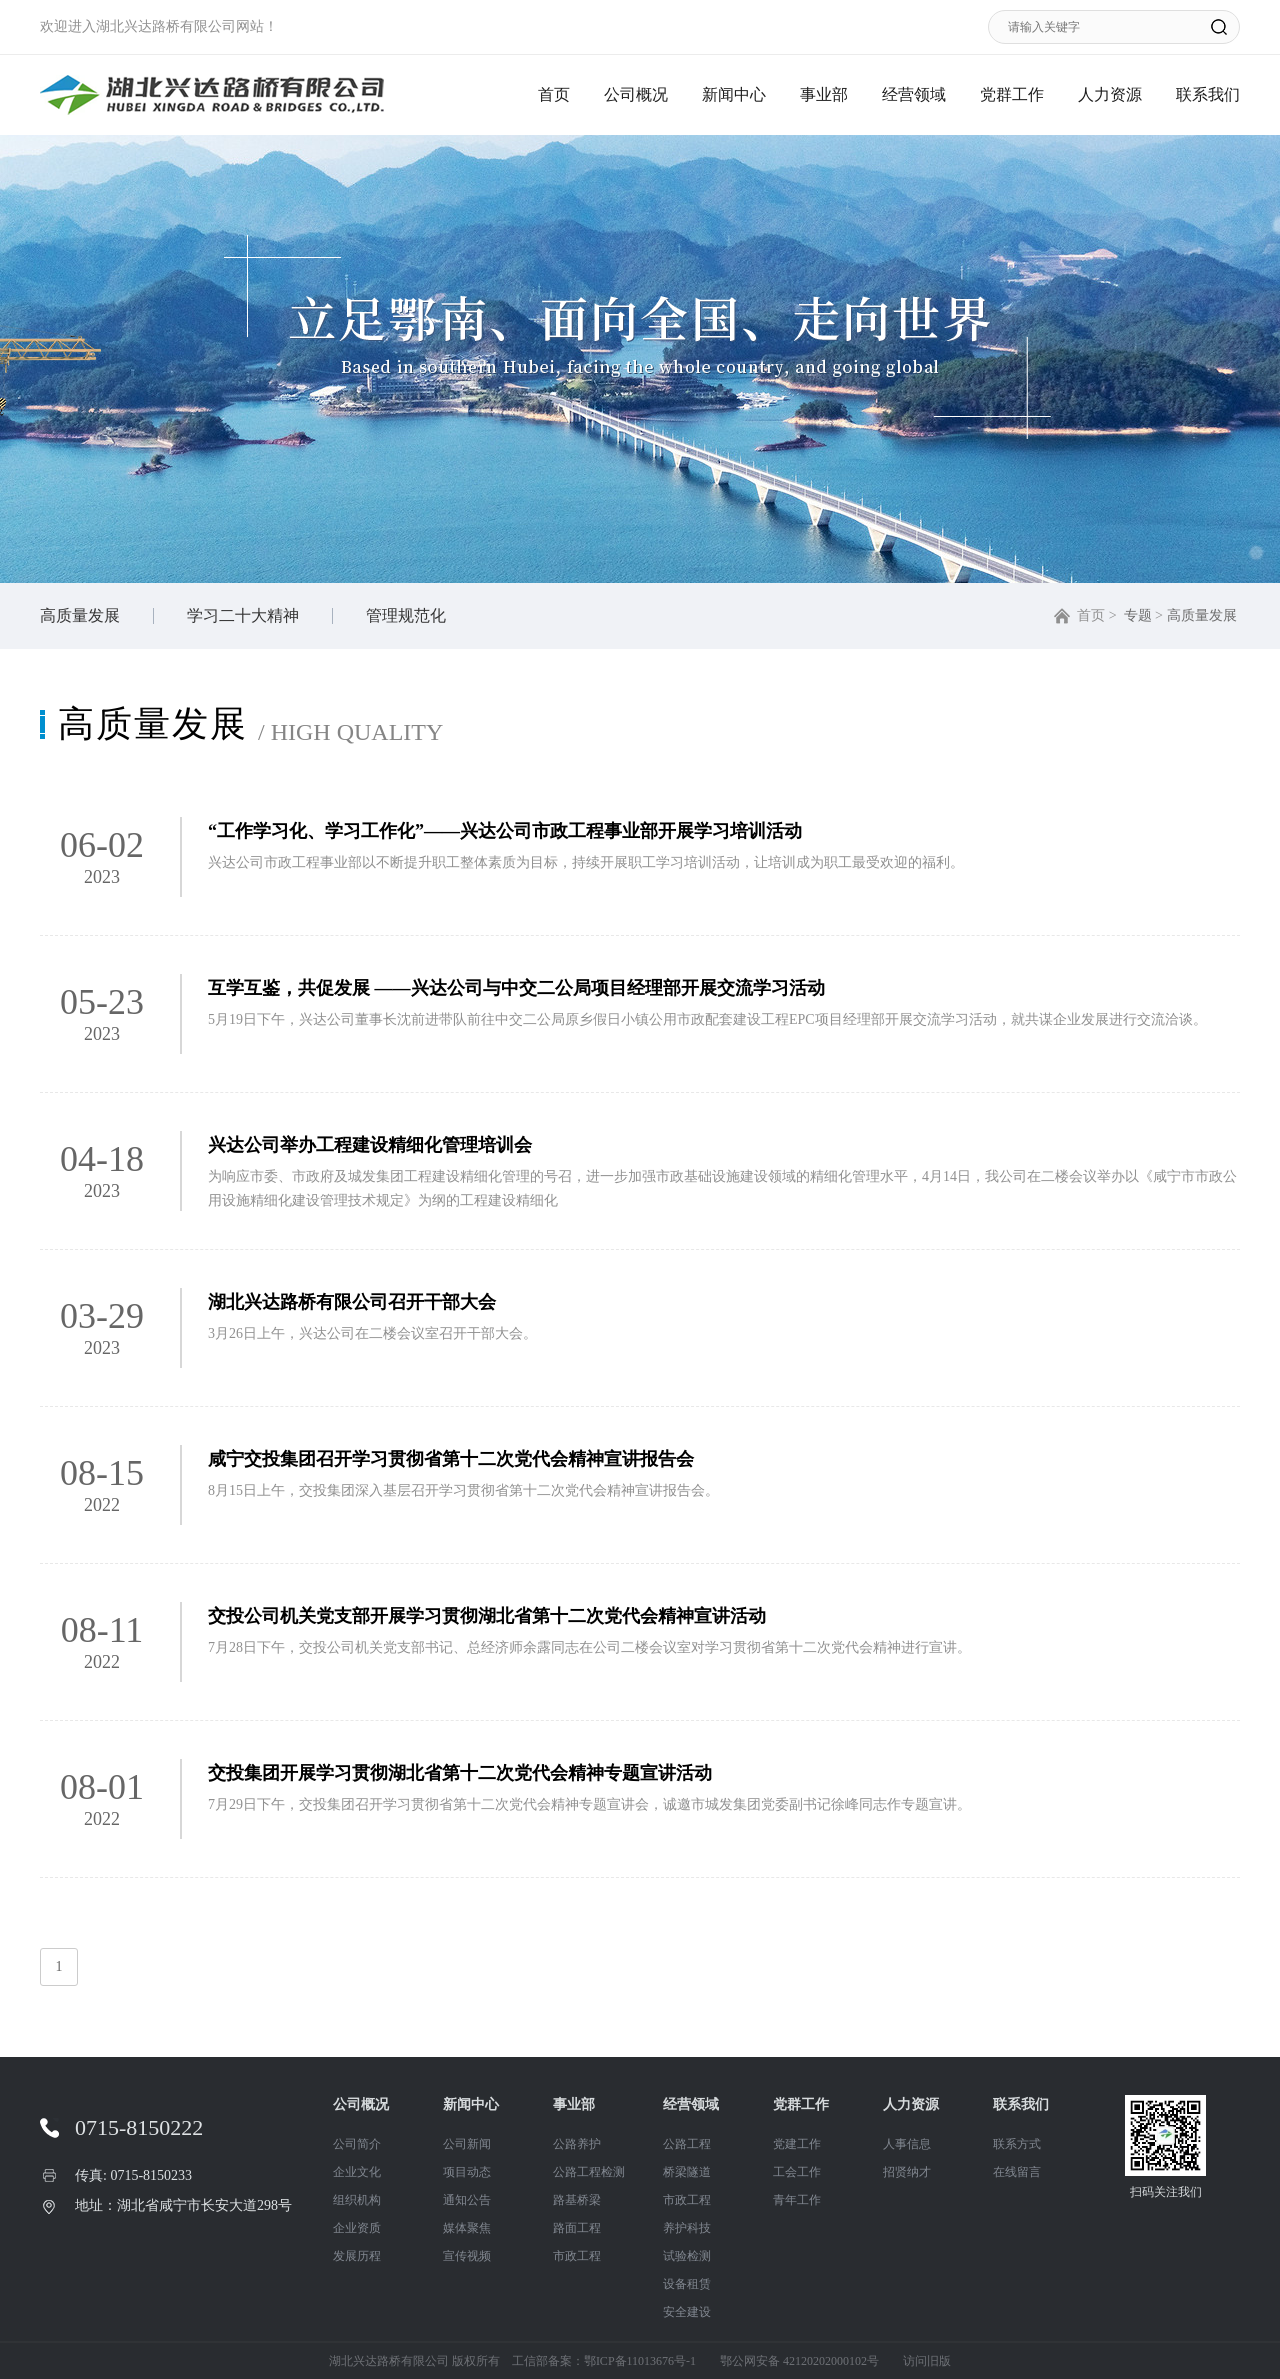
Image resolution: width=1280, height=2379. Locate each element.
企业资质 (357, 2228)
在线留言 (1017, 2172)
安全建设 (687, 2312)
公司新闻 (467, 2144)
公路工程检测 (589, 2172)
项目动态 (467, 2172)
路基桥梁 (577, 2200)
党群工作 (1012, 94)
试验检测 (687, 2256)
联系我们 (1208, 94)
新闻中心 (734, 94)
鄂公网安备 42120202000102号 (799, 2361)
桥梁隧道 (687, 2172)
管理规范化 (406, 615)
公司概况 (636, 94)
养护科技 (687, 2228)
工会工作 (797, 2172)
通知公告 (467, 2200)
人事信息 (907, 2144)
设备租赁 (687, 2284)
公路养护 (577, 2144)
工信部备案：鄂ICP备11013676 (593, 2361)
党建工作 (797, 2144)
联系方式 (1017, 2144)
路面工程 (577, 2228)
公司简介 (357, 2144)
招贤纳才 (907, 2172)
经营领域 (914, 94)
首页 (554, 94)
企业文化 (357, 2172)
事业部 (824, 94)
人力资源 (1110, 94)
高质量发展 (80, 615)
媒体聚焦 (467, 2228)
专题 (1138, 615)
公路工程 (687, 2144)
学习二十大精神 (243, 615)
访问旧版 (927, 2361)
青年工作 (797, 2200)
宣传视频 (467, 2256)
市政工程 (577, 2256)
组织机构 (357, 2200)
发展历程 (357, 2256)
